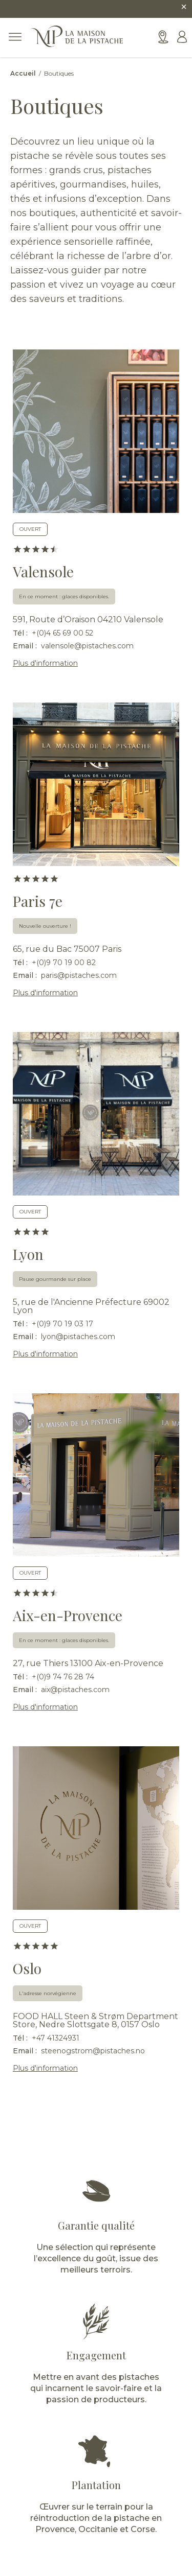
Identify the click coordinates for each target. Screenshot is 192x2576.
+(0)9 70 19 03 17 (62, 1323)
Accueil (23, 73)
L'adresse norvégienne (47, 1993)
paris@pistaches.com (79, 975)
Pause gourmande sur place (55, 1279)
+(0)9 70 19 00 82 (64, 962)
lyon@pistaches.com (78, 1336)
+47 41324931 (55, 2038)
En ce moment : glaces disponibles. (64, 596)
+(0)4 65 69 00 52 (62, 633)
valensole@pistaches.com (87, 645)
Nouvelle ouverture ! (45, 926)
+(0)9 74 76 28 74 (63, 1676)
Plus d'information (45, 663)
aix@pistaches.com (75, 1689)
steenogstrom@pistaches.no (93, 2050)
